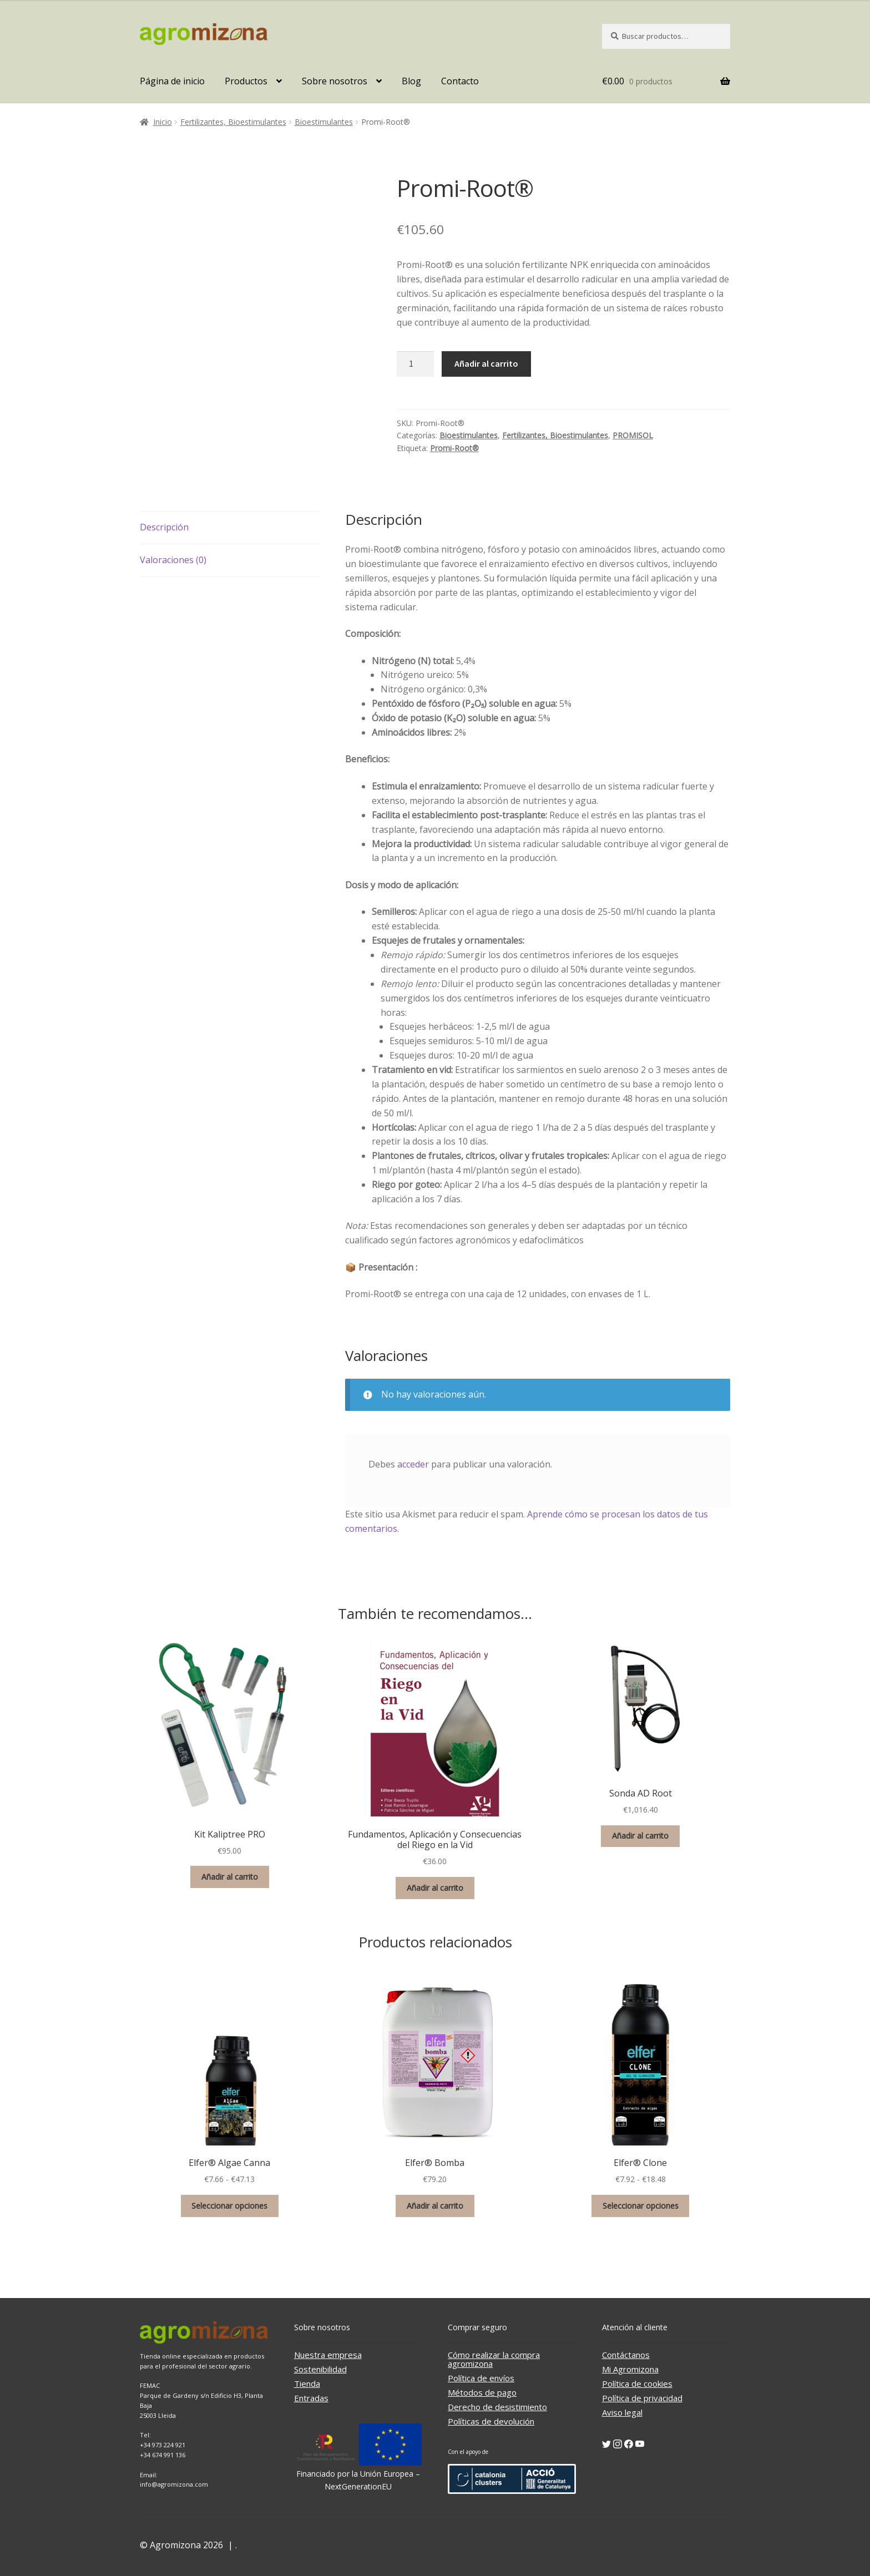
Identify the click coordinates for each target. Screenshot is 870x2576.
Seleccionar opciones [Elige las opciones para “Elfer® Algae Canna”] (229, 2205)
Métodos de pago (482, 2392)
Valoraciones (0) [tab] (173, 560)
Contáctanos (626, 2354)
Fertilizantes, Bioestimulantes (233, 122)
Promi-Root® (454, 448)
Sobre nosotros (334, 81)
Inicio (162, 122)
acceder (413, 1464)
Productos (246, 81)
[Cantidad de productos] (415, 364)
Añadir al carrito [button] (229, 1876)
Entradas (311, 2397)
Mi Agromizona (630, 2369)
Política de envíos (481, 2377)
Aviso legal (622, 2412)
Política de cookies (637, 2383)
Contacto (460, 81)
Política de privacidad (642, 2397)
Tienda (307, 2383)
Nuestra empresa (328, 2354)
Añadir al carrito (486, 363)
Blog (411, 81)
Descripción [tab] (164, 527)
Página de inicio (172, 81)
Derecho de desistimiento (497, 2406)
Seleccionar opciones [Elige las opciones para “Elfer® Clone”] (641, 2205)
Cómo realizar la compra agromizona (494, 2359)
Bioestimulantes (324, 122)
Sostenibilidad (320, 2369)
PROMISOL (633, 435)
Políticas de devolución (491, 2421)
